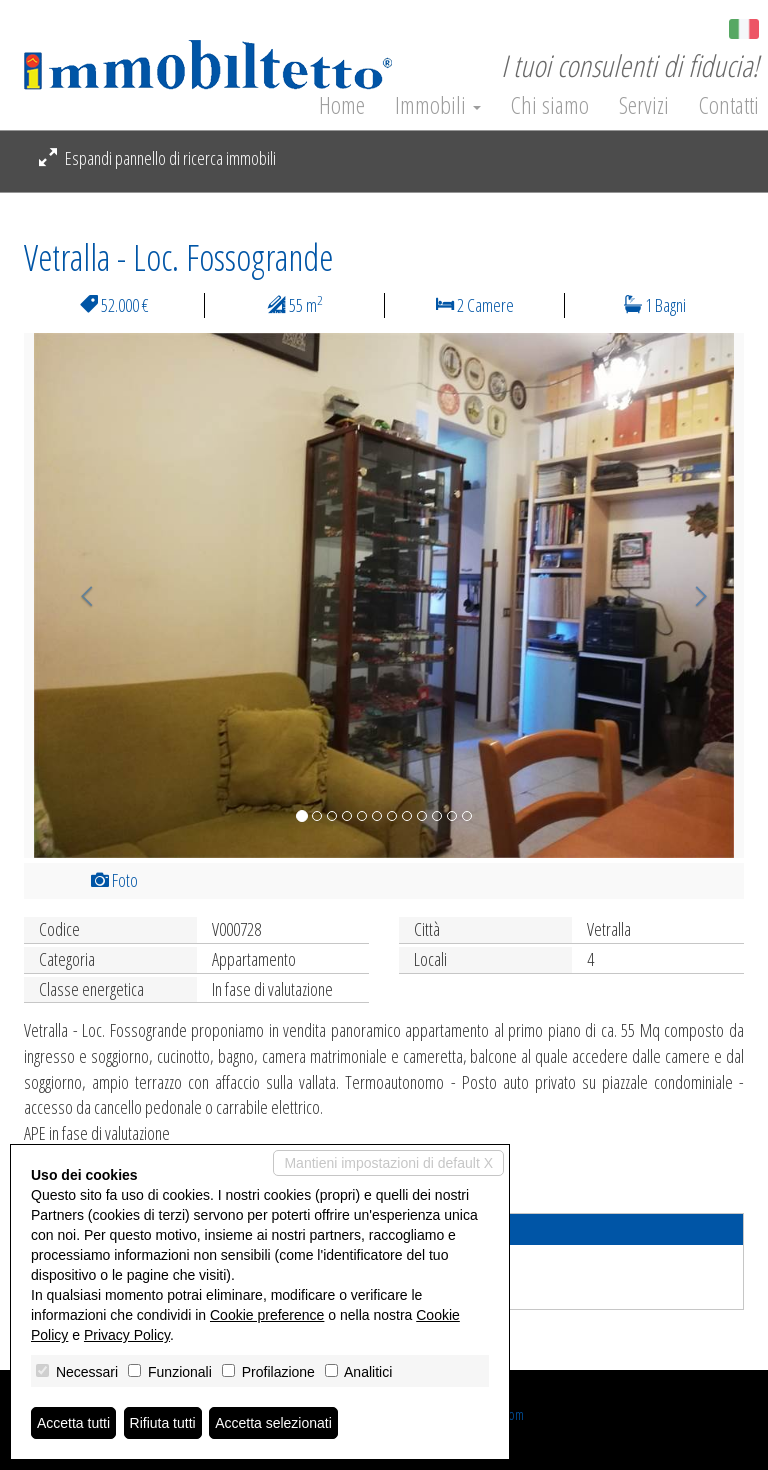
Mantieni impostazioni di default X (388, 1163)
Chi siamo (550, 105)
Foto (114, 880)
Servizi (644, 105)
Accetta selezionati (273, 1423)
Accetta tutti (73, 1423)
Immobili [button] (438, 105)
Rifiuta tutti (163, 1423)
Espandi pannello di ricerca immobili (157, 158)
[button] (78, 595)
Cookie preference (267, 1315)
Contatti (729, 105)
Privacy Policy (127, 1335)
